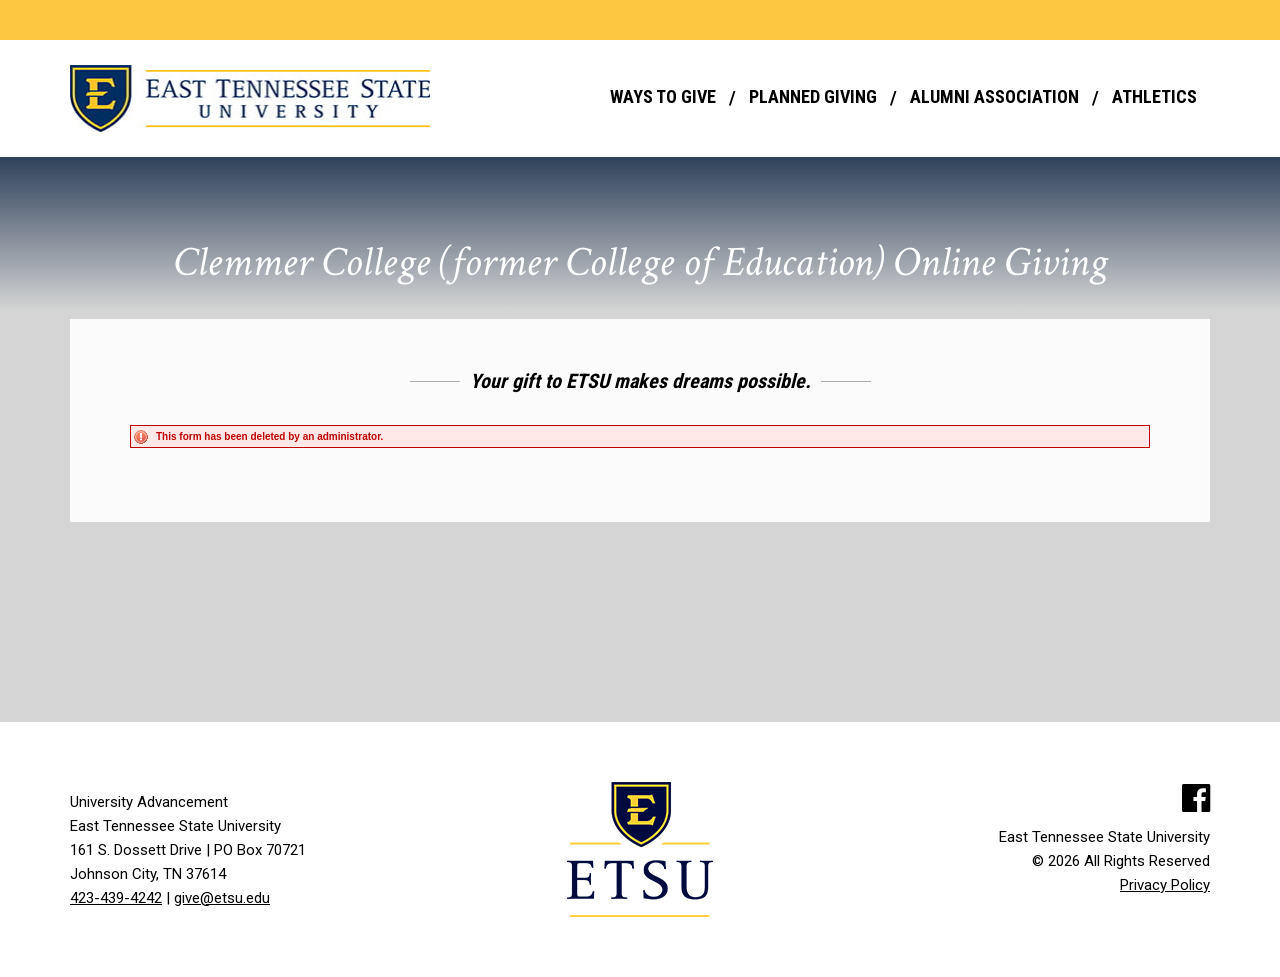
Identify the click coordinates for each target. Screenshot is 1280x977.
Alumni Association (994, 96)
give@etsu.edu (222, 898)
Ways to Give (663, 96)
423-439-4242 (116, 898)
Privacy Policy (1165, 885)
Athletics (1154, 96)
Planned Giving (813, 96)
